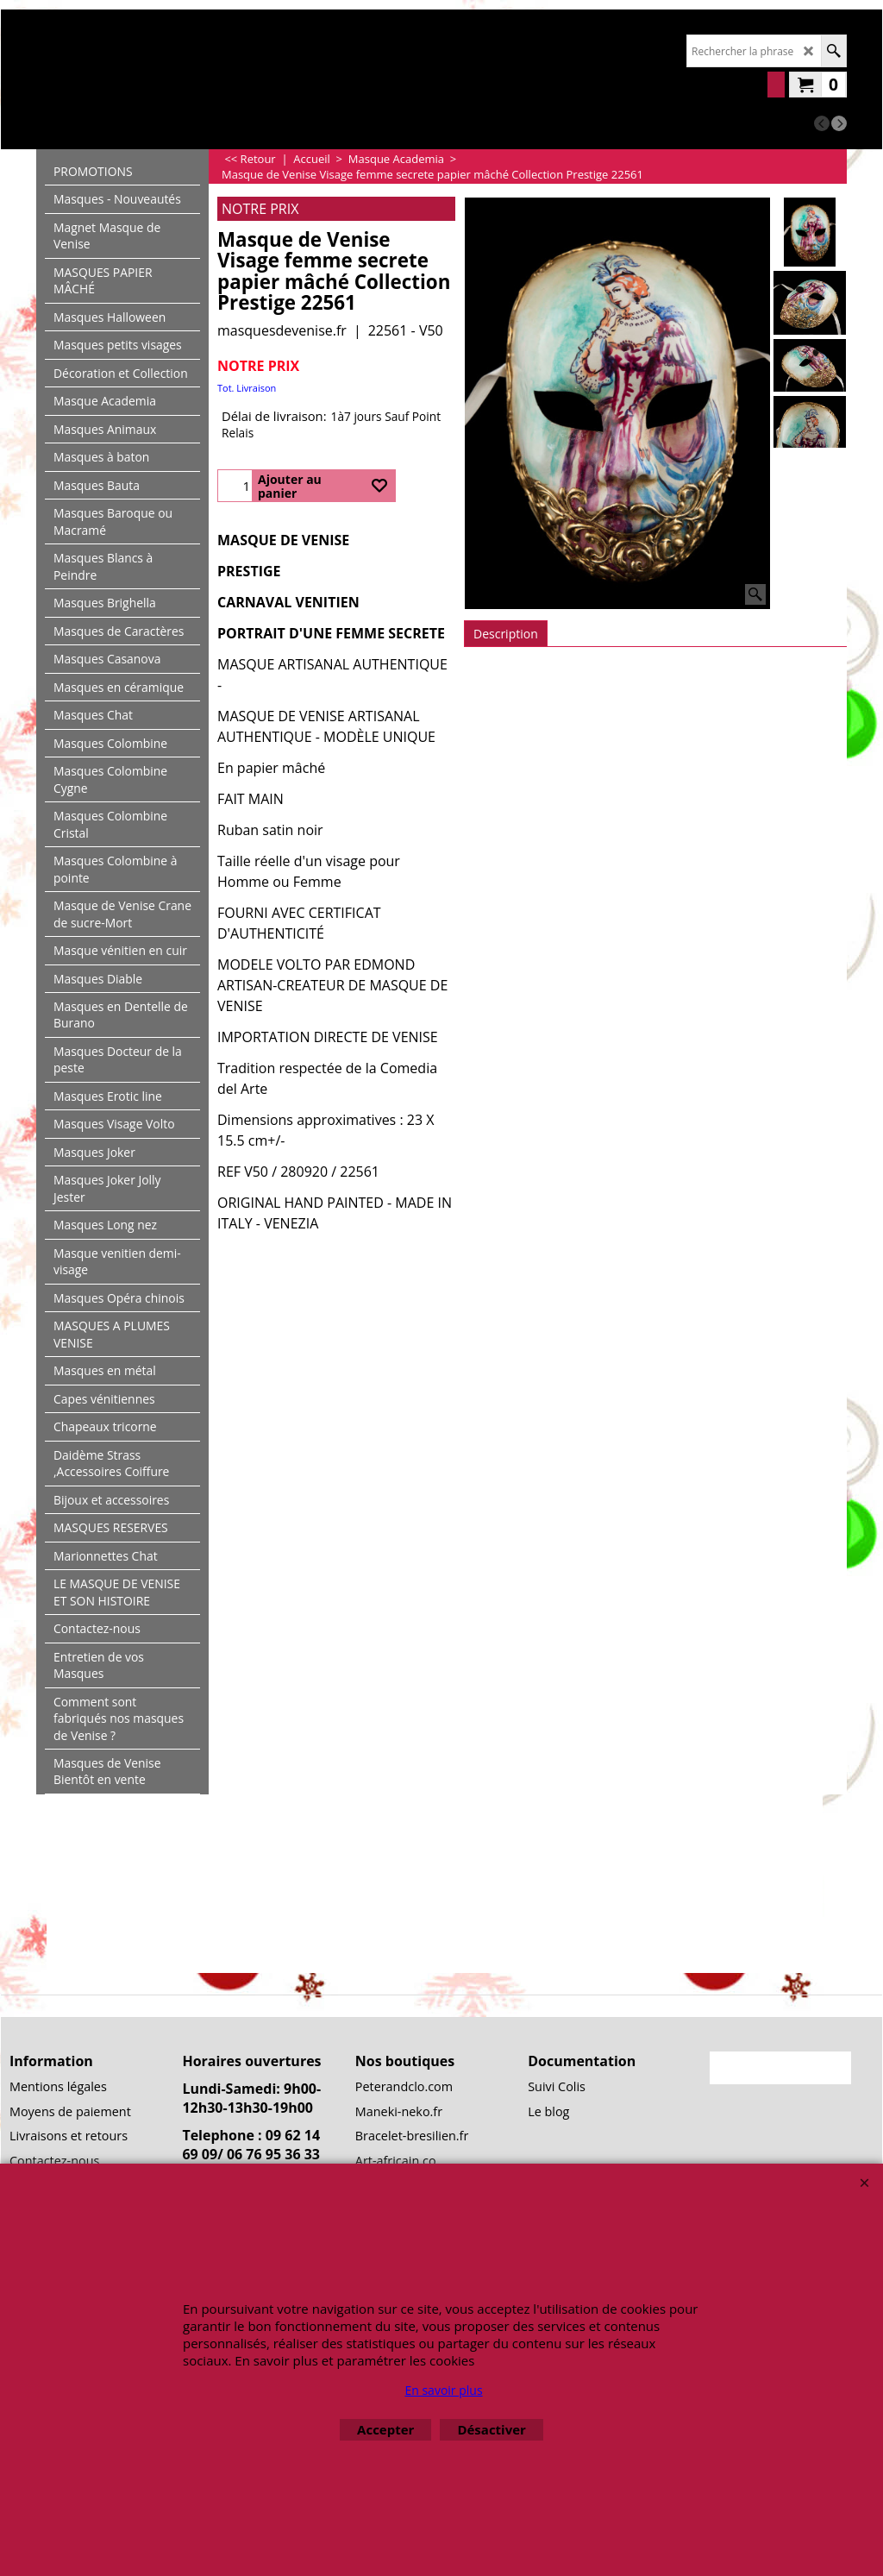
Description (505, 633)
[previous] (822, 123)
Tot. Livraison (246, 387)
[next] (839, 123)
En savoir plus (443, 2390)
